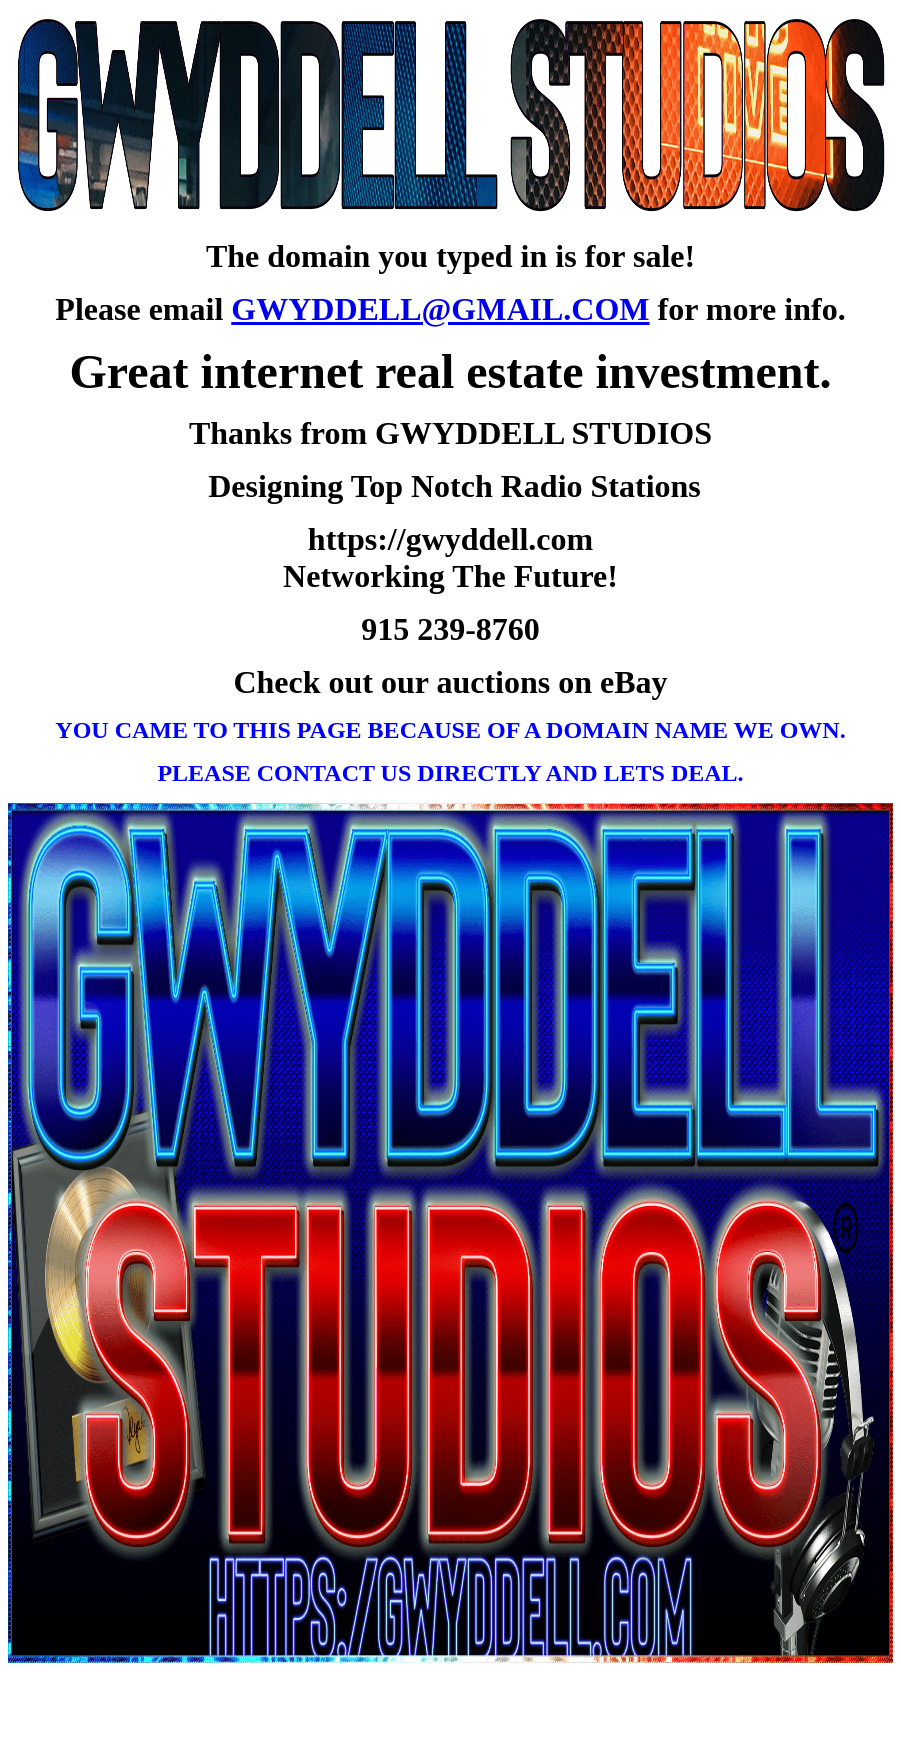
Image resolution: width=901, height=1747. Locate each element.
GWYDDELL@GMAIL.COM (440, 309)
